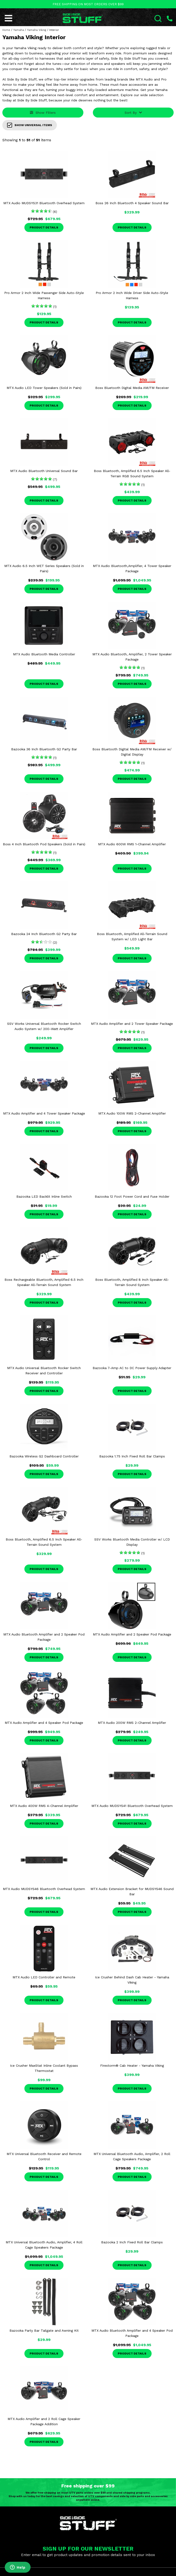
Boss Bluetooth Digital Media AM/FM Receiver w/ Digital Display (131, 751)
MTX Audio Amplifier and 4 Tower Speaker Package (44, 1113)
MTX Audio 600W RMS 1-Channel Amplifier (132, 844)
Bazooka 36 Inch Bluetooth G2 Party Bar (44, 749)
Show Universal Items (29, 125)
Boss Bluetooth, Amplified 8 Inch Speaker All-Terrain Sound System (132, 1282)
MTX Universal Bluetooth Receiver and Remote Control (44, 2156)
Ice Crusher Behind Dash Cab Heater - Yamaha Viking (132, 1979)
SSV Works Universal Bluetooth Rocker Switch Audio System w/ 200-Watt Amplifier (44, 1026)
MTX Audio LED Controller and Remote (44, 1977)
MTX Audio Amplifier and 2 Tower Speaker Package (132, 1024)
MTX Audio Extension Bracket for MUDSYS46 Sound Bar (132, 1891)
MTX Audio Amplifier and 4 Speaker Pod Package (44, 1723)
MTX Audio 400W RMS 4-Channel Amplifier (44, 1806)
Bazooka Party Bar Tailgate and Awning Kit (44, 2330)
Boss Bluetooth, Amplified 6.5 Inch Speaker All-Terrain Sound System (44, 1541)
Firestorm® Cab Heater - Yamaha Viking (132, 2065)
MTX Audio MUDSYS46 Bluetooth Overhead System (44, 1889)
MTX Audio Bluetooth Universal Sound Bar (44, 471)
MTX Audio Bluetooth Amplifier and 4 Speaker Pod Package (132, 2333)
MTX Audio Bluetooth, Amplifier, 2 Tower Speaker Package (132, 656)
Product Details (44, 227)
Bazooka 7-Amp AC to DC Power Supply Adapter (132, 1368)
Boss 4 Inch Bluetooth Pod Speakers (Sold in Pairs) (44, 844)
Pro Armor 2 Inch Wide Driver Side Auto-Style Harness (132, 295)
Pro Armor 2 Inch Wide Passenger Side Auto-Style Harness (44, 295)
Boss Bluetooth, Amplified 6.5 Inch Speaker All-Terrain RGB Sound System (132, 473)
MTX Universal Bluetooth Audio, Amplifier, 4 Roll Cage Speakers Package (44, 2244)
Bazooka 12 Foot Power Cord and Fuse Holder (132, 1196)
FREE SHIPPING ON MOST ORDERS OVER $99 (88, 4)
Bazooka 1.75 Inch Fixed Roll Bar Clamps (132, 1456)
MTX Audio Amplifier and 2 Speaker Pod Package (132, 1634)
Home (6, 30)
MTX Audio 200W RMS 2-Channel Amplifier (132, 1723)
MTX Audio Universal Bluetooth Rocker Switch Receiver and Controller (44, 1370)
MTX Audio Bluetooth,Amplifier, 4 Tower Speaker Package (132, 568)
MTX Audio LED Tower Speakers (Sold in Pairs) (44, 388)
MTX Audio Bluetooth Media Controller (44, 654)
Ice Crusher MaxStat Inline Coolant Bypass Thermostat (44, 2068)
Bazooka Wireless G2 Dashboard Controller (44, 1456)
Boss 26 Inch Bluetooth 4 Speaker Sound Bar (132, 203)
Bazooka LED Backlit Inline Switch (44, 1196)
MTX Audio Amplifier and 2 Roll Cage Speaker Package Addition (44, 2421)
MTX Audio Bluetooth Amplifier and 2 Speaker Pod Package (44, 1636)
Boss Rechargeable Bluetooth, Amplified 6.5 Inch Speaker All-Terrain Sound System (44, 1282)
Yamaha (18, 30)
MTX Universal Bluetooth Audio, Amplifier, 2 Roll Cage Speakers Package (132, 2156)
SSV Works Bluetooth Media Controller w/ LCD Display (132, 1541)
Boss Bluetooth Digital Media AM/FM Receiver (132, 388)
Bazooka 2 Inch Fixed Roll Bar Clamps (132, 2242)
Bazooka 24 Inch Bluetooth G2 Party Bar (44, 934)
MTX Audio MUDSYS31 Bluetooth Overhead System (44, 203)
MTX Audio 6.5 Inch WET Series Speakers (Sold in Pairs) (44, 568)
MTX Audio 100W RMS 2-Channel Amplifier (132, 1113)
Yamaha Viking (36, 30)
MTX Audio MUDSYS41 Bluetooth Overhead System (132, 1806)
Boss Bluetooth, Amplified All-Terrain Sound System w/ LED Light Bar (132, 936)
